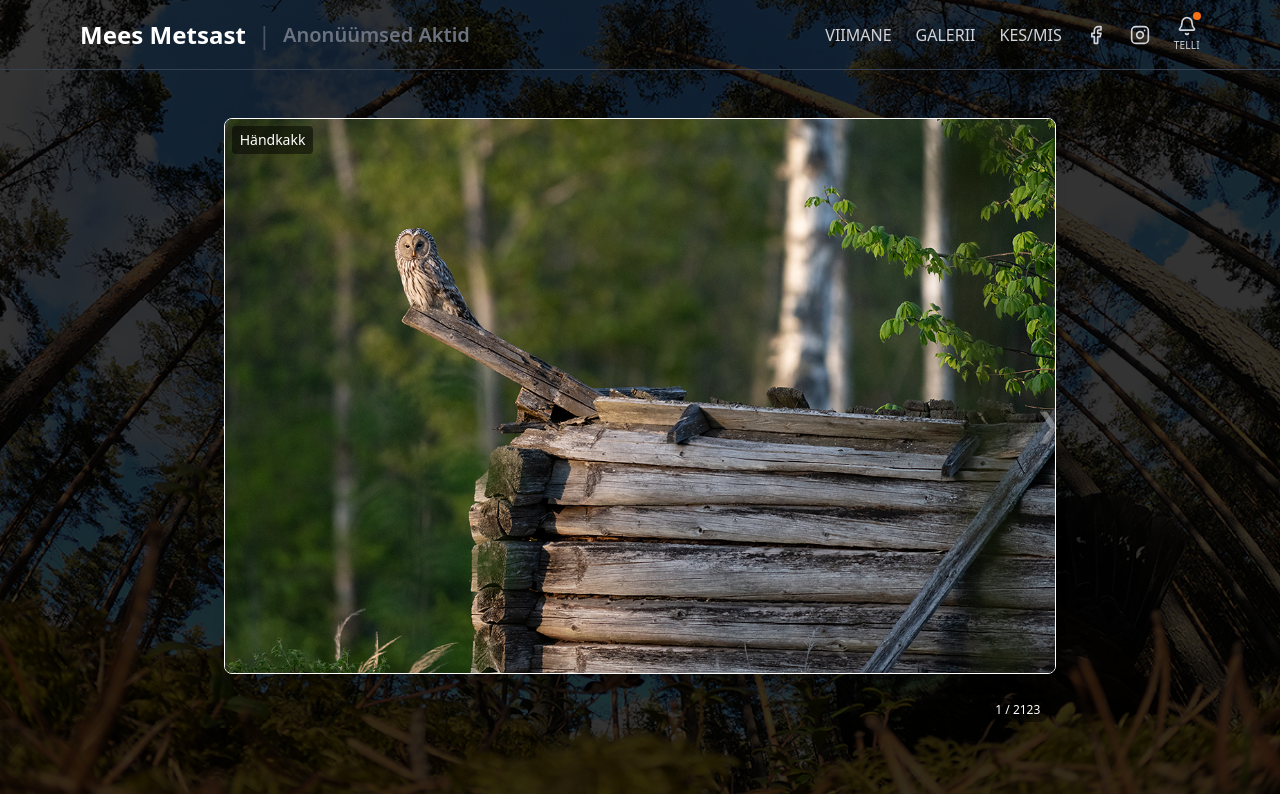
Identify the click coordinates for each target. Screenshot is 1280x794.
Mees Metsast (163, 34)
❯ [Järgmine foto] (1048, 423)
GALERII (946, 35)
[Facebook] (1096, 35)
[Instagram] (1140, 35)
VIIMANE (858, 35)
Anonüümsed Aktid (376, 34)
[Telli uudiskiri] (1187, 34)
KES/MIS (1030, 35)
